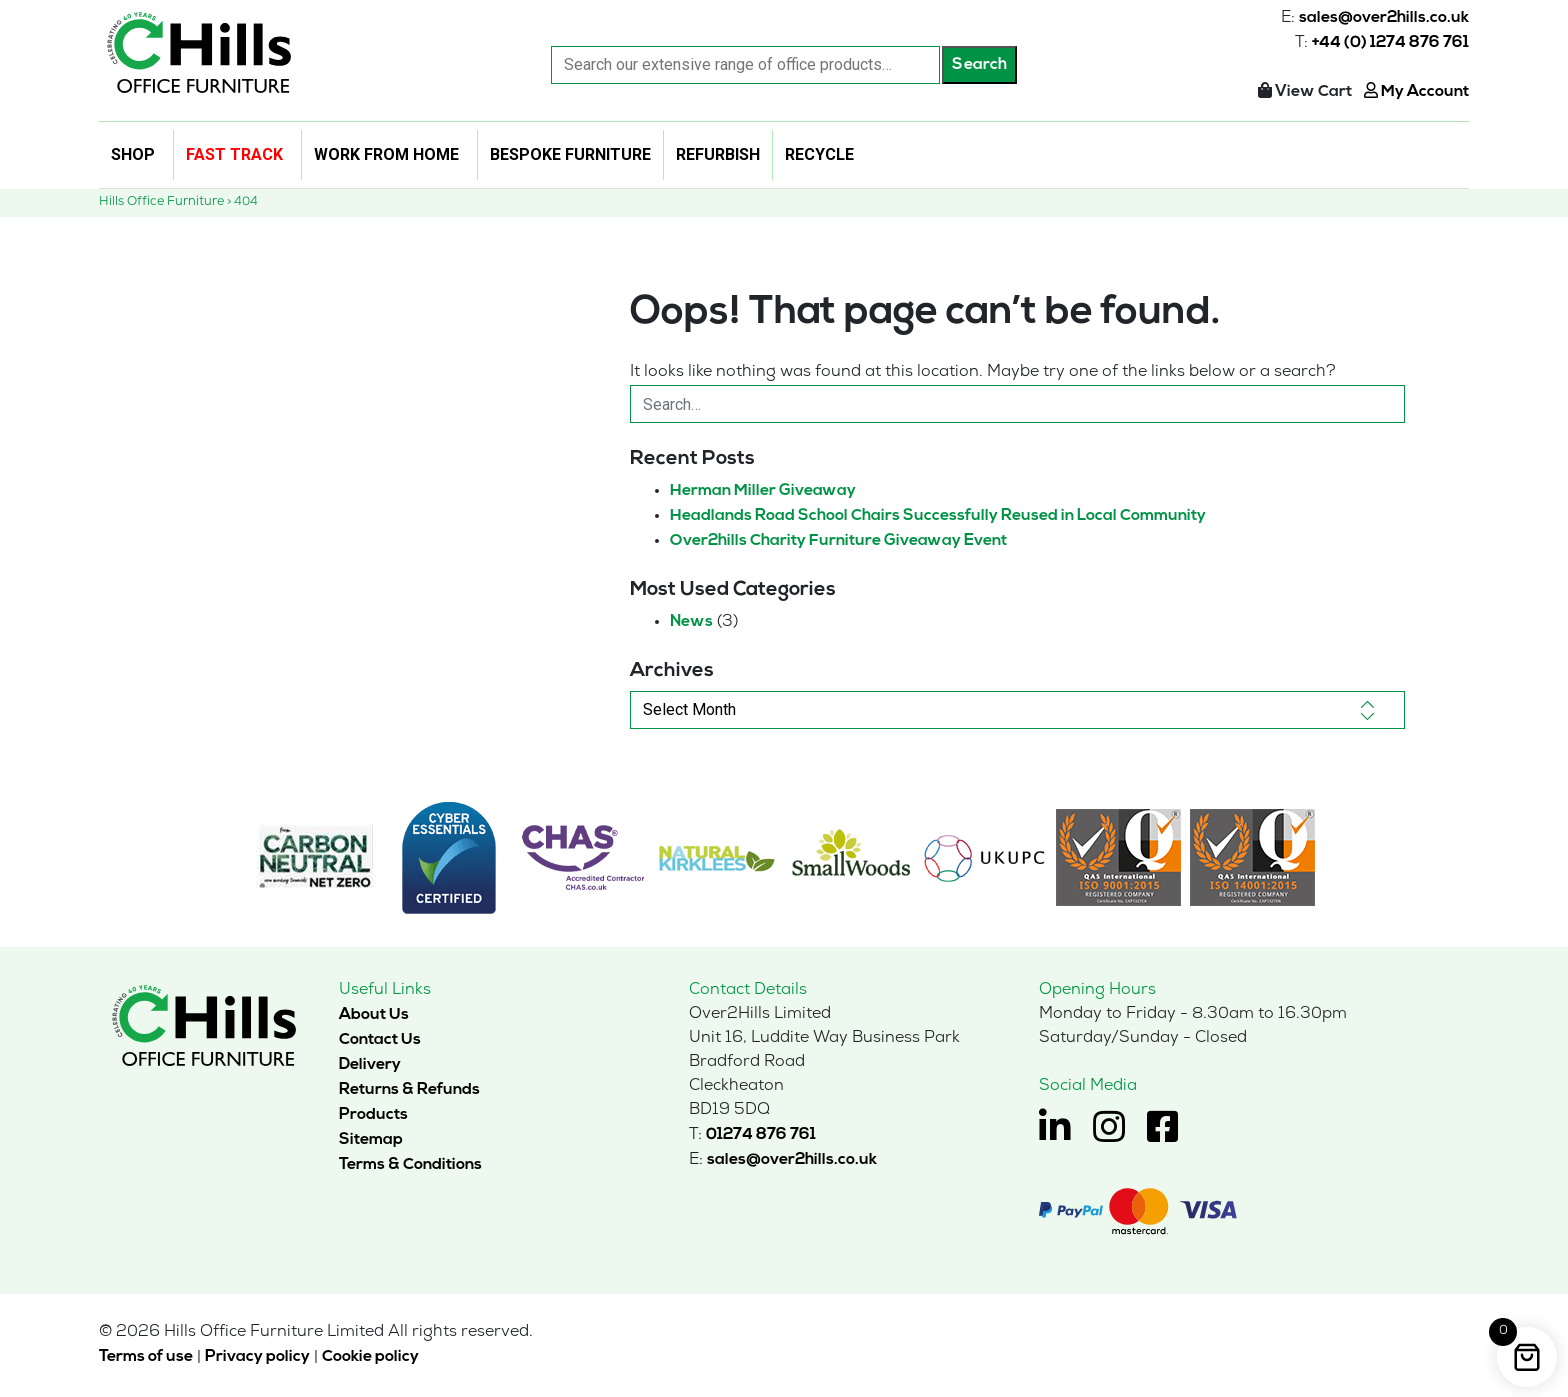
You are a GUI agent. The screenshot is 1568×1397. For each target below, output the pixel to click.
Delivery (370, 1064)
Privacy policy (257, 1356)
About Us (374, 1014)
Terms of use (146, 1356)
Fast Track (234, 154)
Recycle (819, 154)
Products (373, 1114)
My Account (1416, 92)
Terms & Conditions (410, 1164)
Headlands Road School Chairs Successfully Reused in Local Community (938, 515)
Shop (133, 154)
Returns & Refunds (409, 1089)
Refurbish (718, 154)
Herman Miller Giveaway (763, 490)
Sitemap (371, 1139)
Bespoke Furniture (570, 154)
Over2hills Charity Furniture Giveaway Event (838, 540)
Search (979, 65)
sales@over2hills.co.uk (1384, 18)
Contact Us (380, 1039)
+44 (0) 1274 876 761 (1390, 43)
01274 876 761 (761, 1134)
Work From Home (386, 154)
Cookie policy (370, 1356)
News (691, 621)
